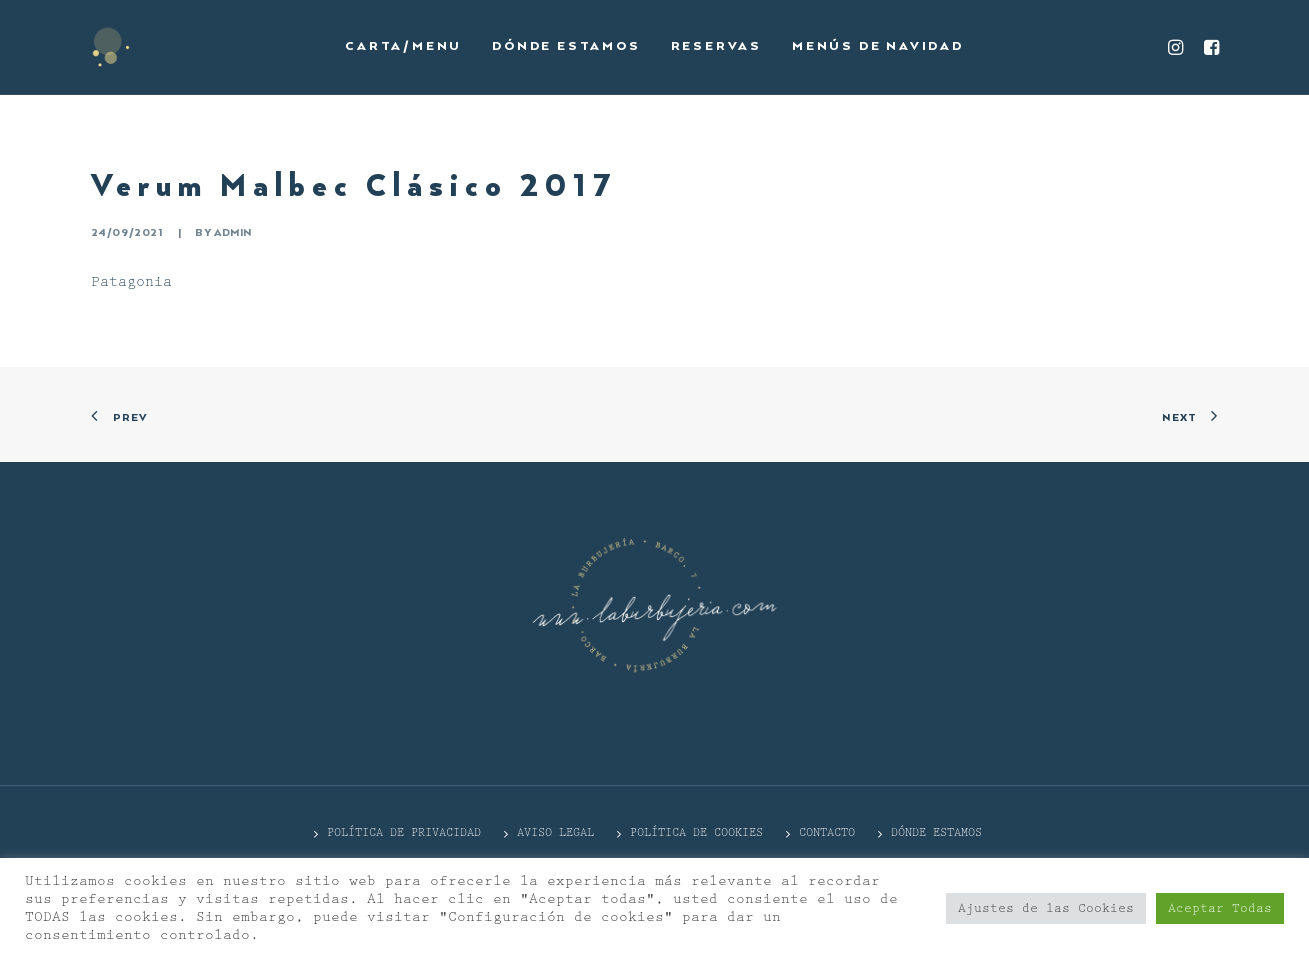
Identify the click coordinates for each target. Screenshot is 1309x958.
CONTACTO (827, 832)
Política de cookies (696, 832)
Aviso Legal (555, 832)
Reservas (716, 46)
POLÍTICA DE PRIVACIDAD (404, 832)
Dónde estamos (566, 46)
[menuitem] (403, 47)
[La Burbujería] (111, 47)
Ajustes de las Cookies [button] (1046, 908)
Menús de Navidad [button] (878, 46)
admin (233, 233)
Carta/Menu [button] (403, 46)
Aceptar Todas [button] (1220, 908)
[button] (1178, 47)
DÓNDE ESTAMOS (936, 832)
